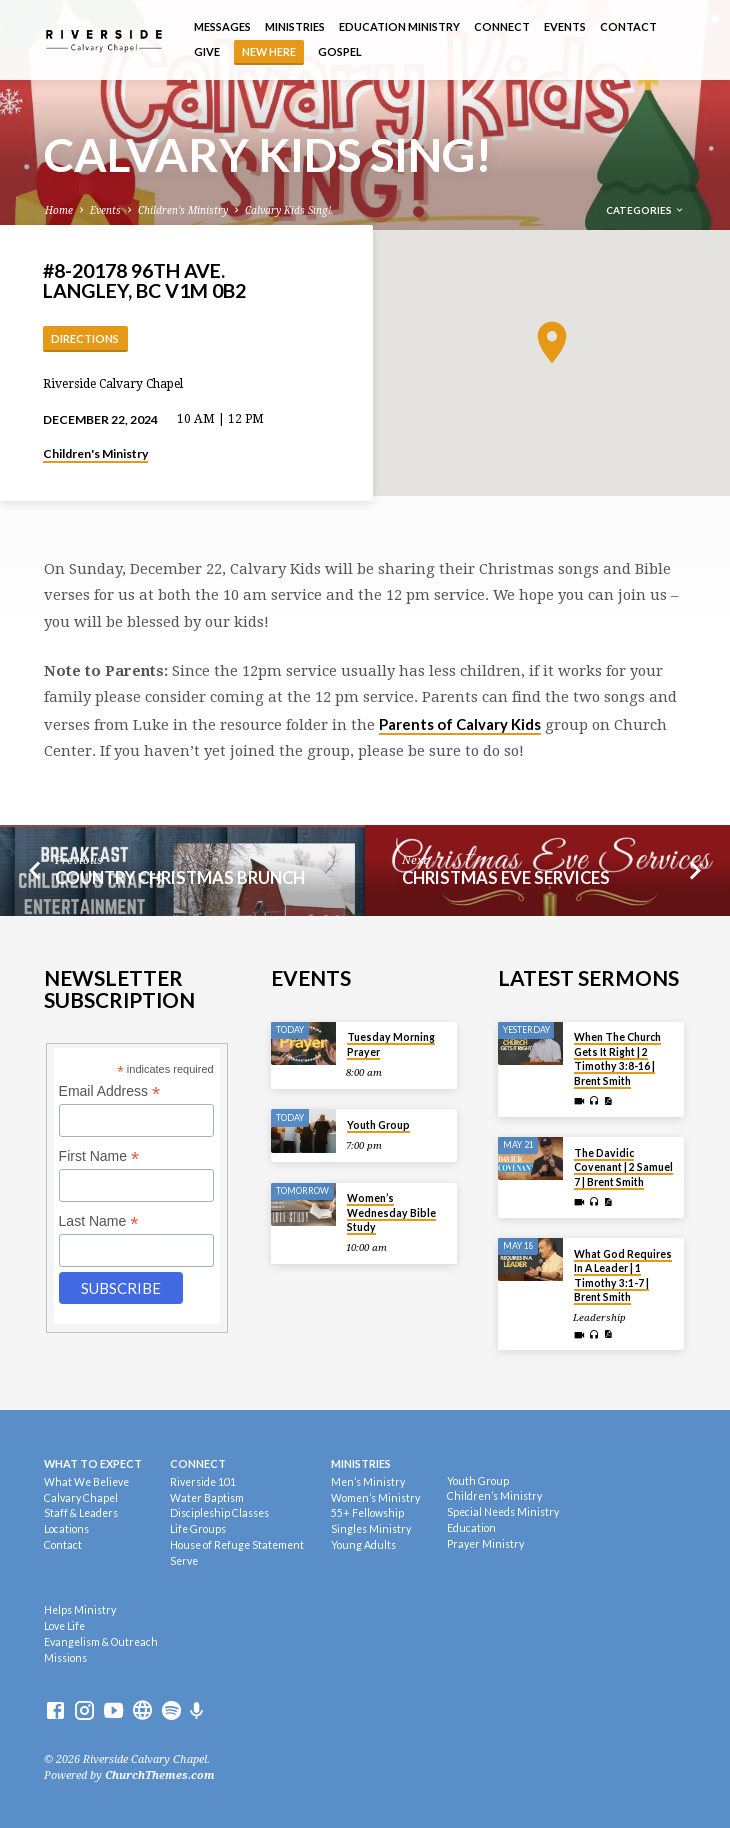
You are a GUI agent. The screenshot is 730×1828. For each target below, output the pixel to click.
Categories (645, 210)
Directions (85, 338)
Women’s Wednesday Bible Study (391, 1212)
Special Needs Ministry (503, 1512)
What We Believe (86, 1482)
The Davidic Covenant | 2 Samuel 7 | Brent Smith (623, 1167)
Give (207, 51)
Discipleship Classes (219, 1513)
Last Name (99, 1221)
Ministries (295, 26)
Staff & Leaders (81, 1513)
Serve (184, 1561)
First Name (99, 1156)
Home (59, 210)
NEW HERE (269, 51)
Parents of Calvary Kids (460, 724)
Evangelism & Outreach (101, 1642)
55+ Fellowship (367, 1513)
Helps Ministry (80, 1610)
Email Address (110, 1091)
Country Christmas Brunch (180, 878)
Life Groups (198, 1529)
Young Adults (363, 1545)
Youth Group (378, 1125)
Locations (66, 1529)
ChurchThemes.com (160, 1775)
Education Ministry (399, 26)
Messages (222, 26)
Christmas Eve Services (506, 878)
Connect (502, 26)
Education (471, 1528)
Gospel (340, 51)
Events (565, 26)
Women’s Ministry (375, 1498)
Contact (628, 26)
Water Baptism (207, 1498)
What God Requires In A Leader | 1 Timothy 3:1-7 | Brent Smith (623, 1275)
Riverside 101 (203, 1482)
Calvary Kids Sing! (288, 210)
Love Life (64, 1626)
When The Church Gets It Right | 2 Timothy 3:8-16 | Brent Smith (617, 1058)
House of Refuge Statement (237, 1545)
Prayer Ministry (485, 1544)
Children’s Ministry (494, 1496)
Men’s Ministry (368, 1482)
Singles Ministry (371, 1529)
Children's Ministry (183, 210)
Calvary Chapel (81, 1498)
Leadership (599, 1317)
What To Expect (93, 1463)
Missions (65, 1658)
